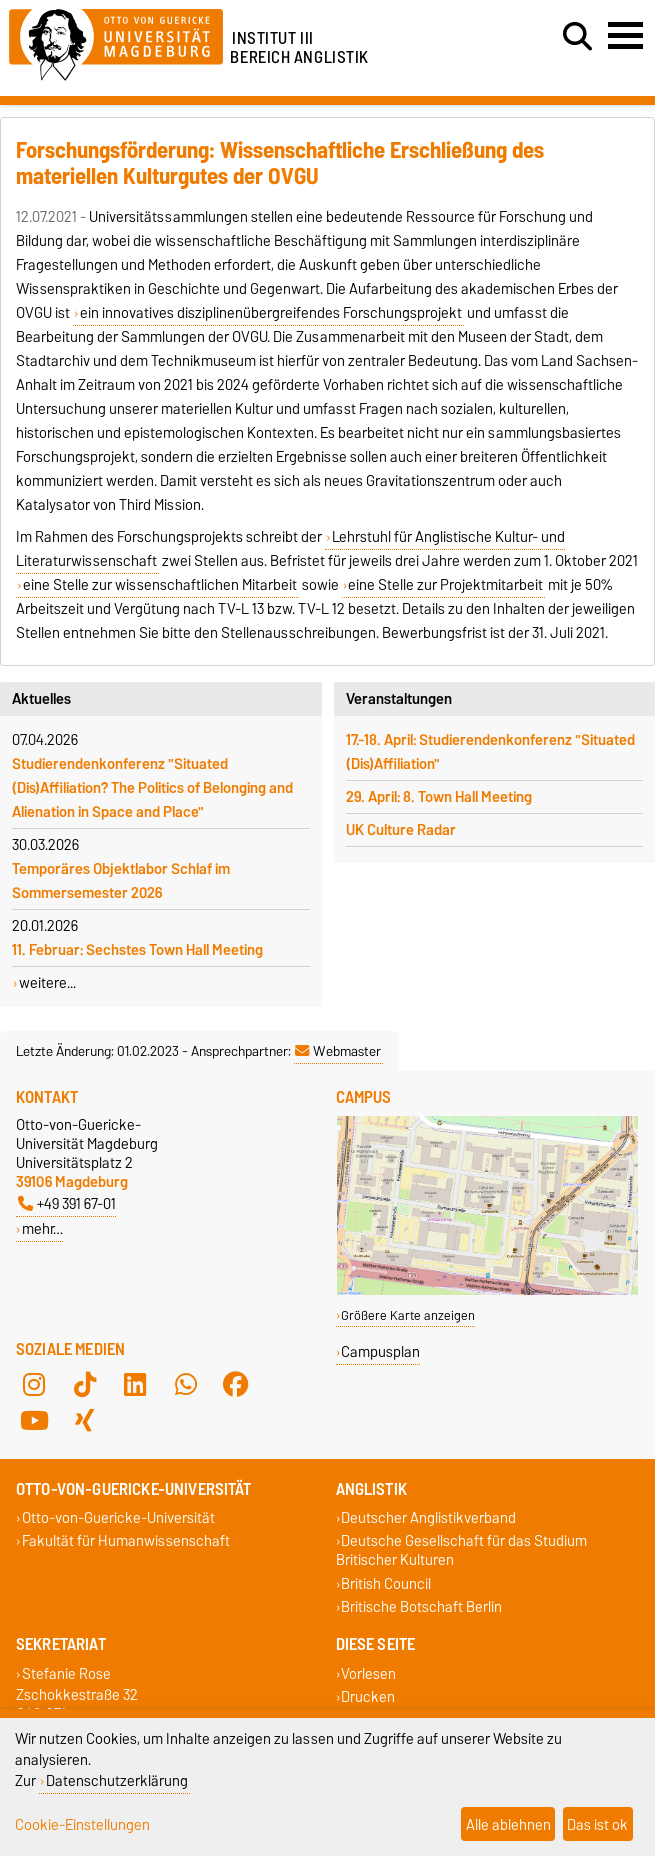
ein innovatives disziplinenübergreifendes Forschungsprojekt (271, 313)
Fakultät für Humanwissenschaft (126, 1541)
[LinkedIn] (135, 1385)
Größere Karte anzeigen (408, 1315)
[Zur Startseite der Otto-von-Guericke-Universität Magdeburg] (116, 41)
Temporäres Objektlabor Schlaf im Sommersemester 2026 (121, 881)
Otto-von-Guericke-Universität (118, 1518)
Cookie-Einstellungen (82, 1824)
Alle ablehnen (508, 1824)
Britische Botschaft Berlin (421, 1606)
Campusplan (380, 1351)
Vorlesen (368, 1673)
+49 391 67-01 (67, 1203)
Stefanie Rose (66, 1673)
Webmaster (338, 1051)
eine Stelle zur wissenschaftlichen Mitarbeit (160, 585)
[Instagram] (34, 1385)
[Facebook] (236, 1385)
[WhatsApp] (186, 1385)
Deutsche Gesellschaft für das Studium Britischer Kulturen (462, 1551)
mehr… (42, 1228)
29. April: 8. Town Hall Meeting (439, 797)
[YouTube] (34, 1421)
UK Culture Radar (401, 830)
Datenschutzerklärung (117, 1780)
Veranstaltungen (399, 699)
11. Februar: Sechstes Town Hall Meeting (137, 950)
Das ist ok (597, 1824)
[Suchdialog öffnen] (577, 37)
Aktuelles (41, 699)
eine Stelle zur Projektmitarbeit (445, 585)
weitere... (47, 983)
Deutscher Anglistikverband (428, 1518)
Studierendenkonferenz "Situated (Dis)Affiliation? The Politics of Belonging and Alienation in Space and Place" (152, 788)
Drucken (368, 1696)
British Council (386, 1583)
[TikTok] (85, 1385)
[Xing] (85, 1421)
